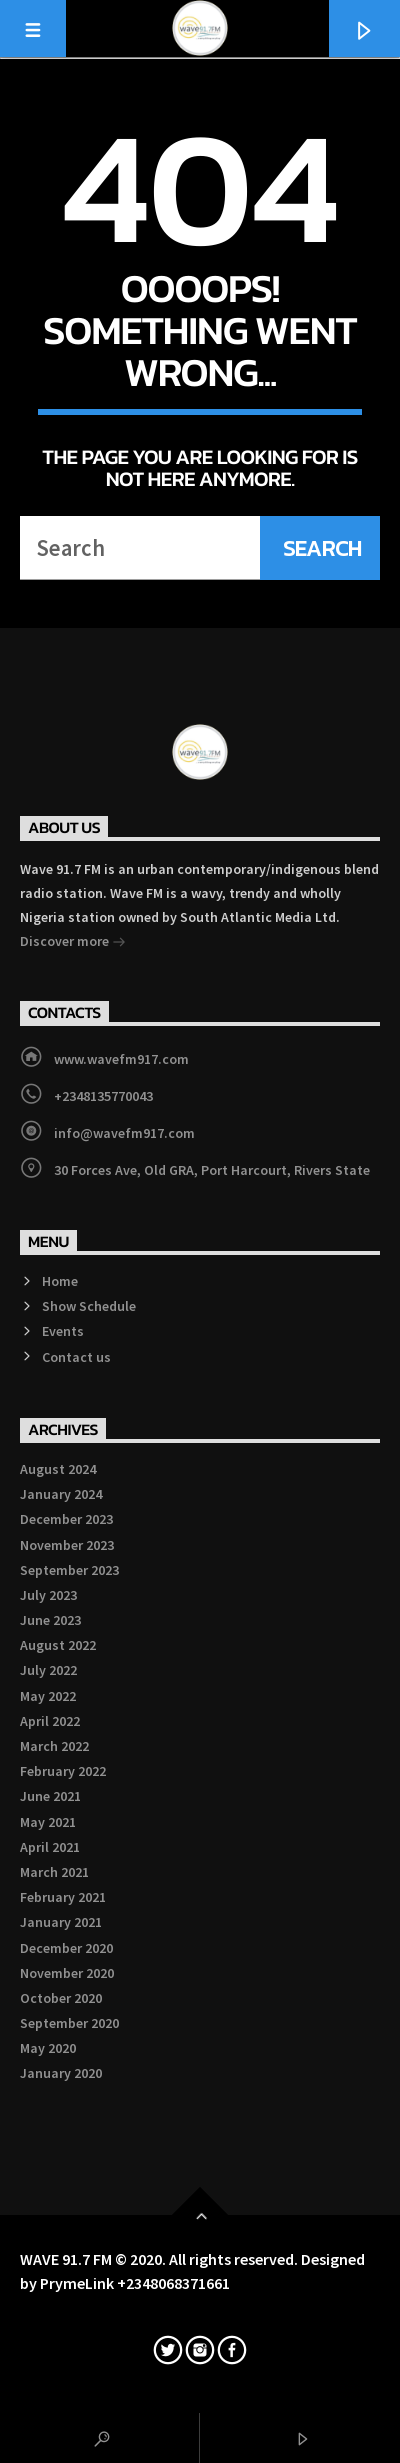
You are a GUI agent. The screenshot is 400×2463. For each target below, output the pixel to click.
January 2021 (61, 1922)
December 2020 (66, 1948)
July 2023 (48, 1595)
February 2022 (63, 1771)
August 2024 (58, 1469)
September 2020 (69, 2023)
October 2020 (61, 1998)
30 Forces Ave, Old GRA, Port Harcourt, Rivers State (212, 1170)
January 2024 (61, 1494)
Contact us (76, 1357)
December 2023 (66, 1519)
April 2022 (50, 1721)
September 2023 (69, 1570)
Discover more (73, 943)
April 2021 (50, 1847)
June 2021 (50, 1796)
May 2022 (48, 1696)
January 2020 (61, 2073)
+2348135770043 (103, 1096)
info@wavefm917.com (124, 1133)
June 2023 (50, 1620)
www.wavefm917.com (121, 1059)
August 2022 (58, 1645)
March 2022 (54, 1746)
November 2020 (67, 1973)
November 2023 (67, 1545)
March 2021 (54, 1872)
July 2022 (48, 1670)
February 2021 (63, 1897)
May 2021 (48, 1822)
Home (60, 1281)
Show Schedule (89, 1306)
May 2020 (48, 2048)
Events (63, 1331)
